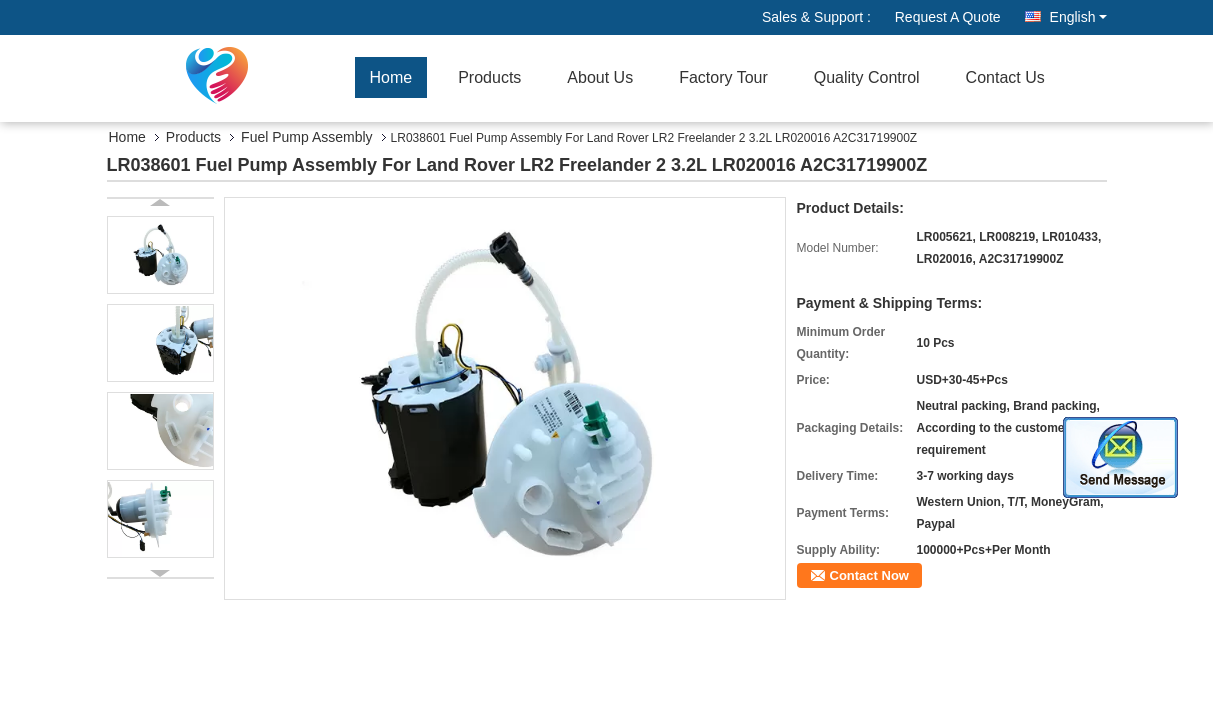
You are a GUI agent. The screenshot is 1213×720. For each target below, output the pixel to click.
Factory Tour (723, 77)
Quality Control (867, 77)
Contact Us (1005, 77)
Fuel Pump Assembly (307, 137)
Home (391, 77)
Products (489, 77)
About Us (600, 77)
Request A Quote (948, 17)
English (1078, 17)
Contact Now (869, 575)
